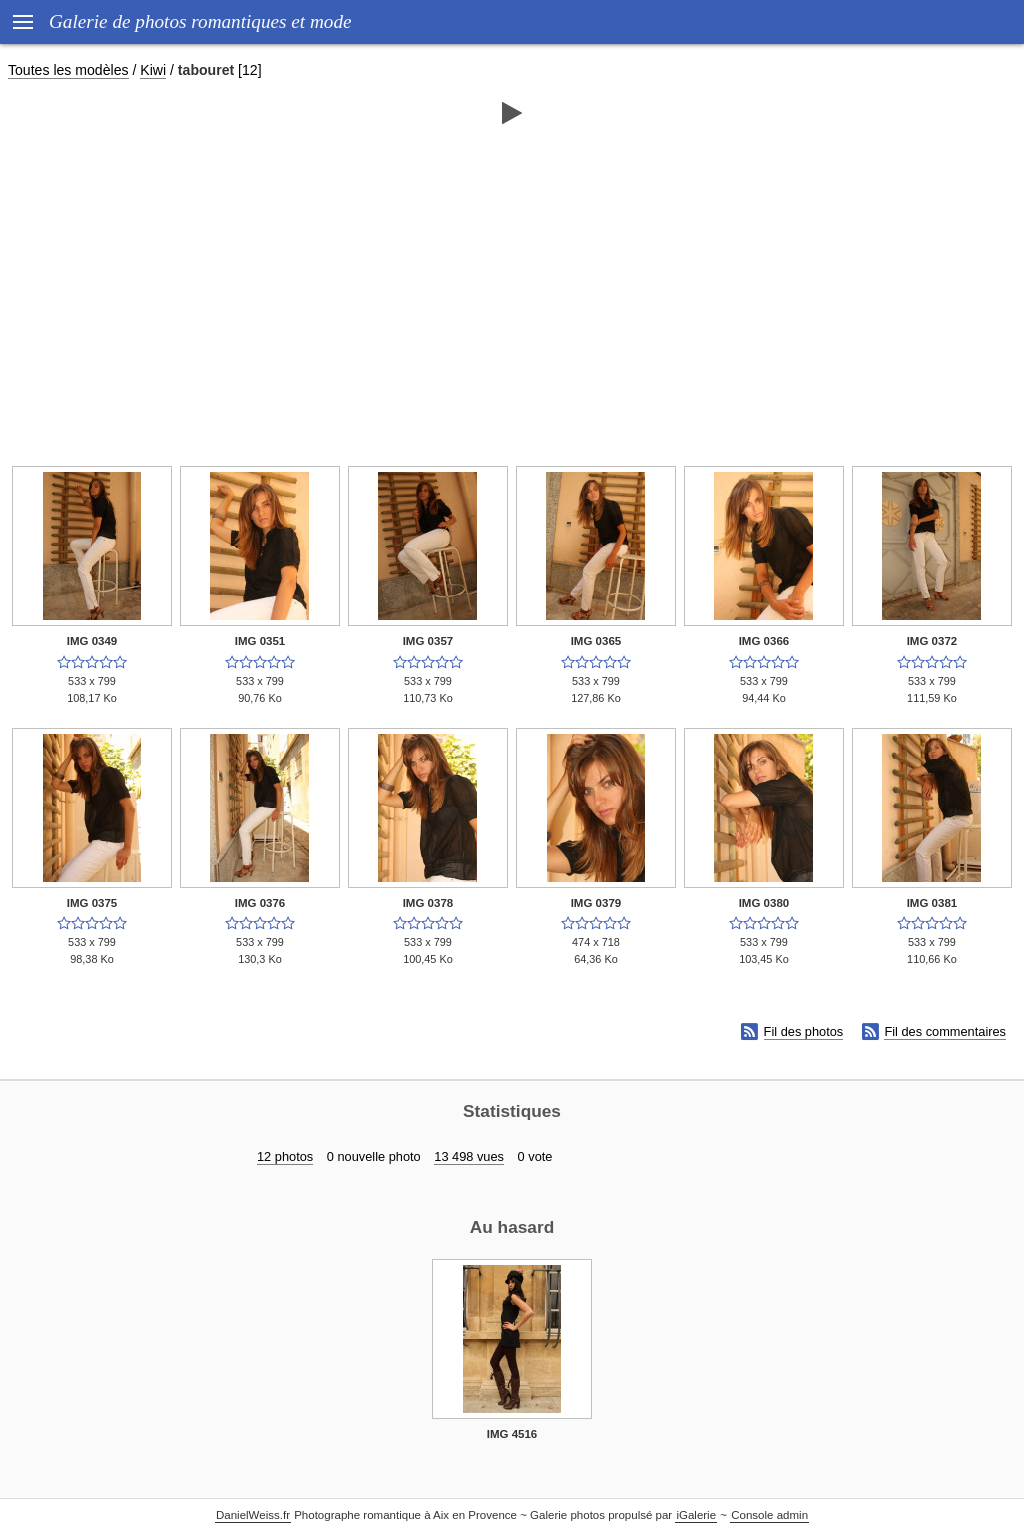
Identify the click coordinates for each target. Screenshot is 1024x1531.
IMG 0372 (932, 641)
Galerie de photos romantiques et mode (200, 21)
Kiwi (153, 70)
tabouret (206, 70)
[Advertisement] (512, 287)
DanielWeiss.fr (253, 1515)
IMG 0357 (428, 641)
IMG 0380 (764, 903)
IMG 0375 (92, 903)
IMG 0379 (596, 903)
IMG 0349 (92, 641)
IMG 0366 (764, 641)
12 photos (285, 1156)
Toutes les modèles (68, 70)
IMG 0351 (260, 641)
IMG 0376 (260, 903)
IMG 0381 (932, 903)
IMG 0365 (596, 641)
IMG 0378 (428, 903)
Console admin (769, 1515)
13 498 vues (469, 1156)
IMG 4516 (512, 1434)
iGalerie (696, 1515)
